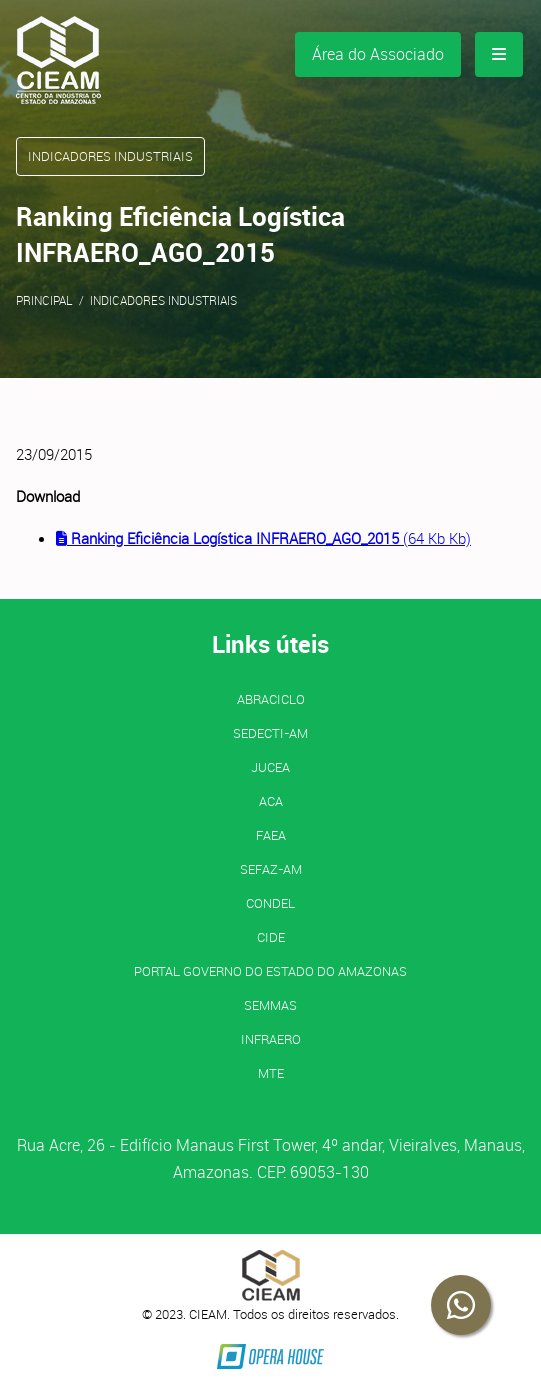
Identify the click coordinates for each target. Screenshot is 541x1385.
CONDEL (270, 903)
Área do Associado (378, 54)
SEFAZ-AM (271, 869)
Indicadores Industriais (163, 300)
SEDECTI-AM (270, 733)
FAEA (271, 835)
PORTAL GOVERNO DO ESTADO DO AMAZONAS (270, 971)
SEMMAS (270, 1005)
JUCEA (270, 767)
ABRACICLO (271, 699)
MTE (271, 1073)
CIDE (271, 937)
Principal (44, 300)
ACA (271, 801)
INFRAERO (271, 1039)
